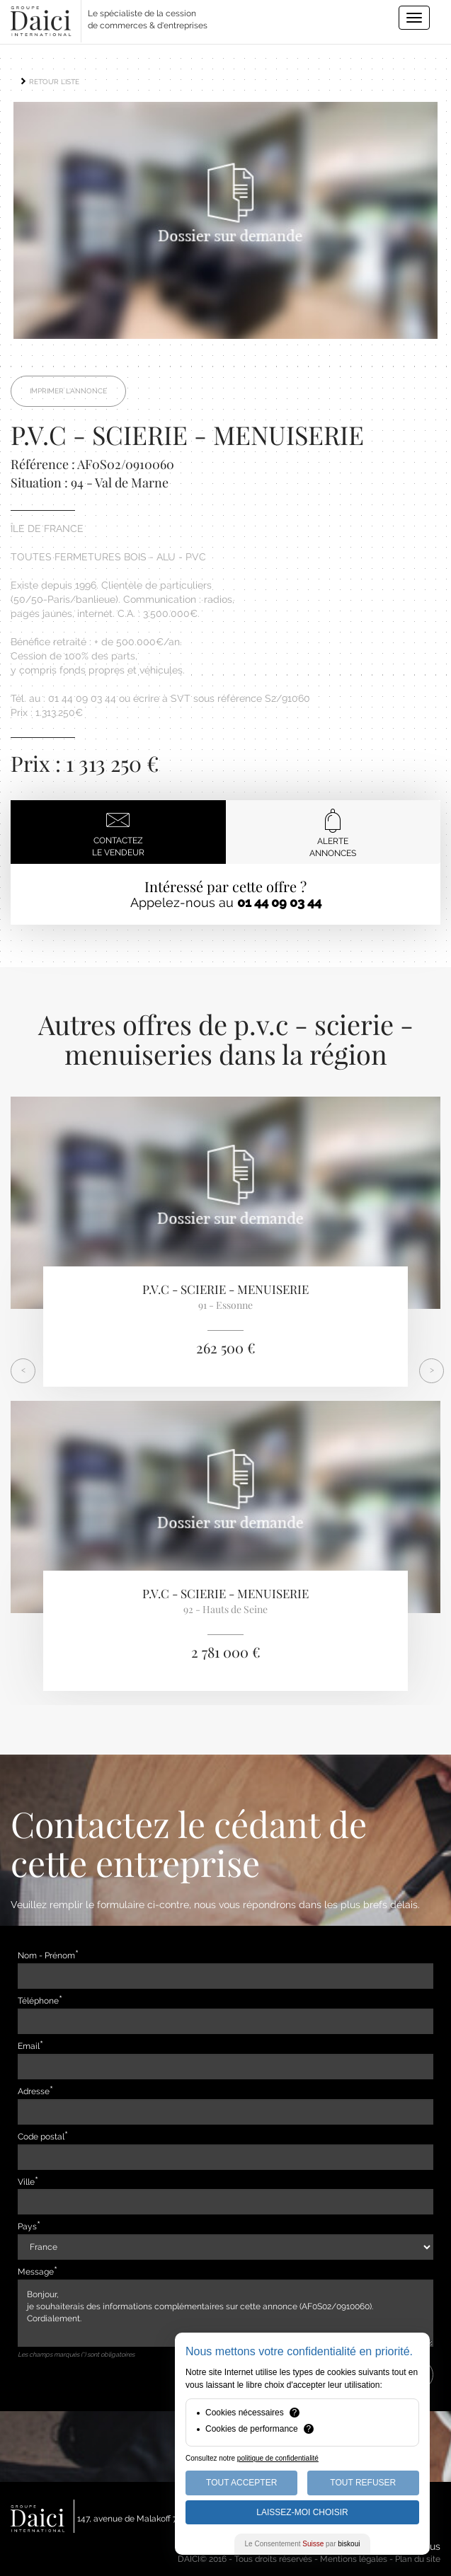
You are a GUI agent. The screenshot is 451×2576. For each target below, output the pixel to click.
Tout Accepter (241, 2483)
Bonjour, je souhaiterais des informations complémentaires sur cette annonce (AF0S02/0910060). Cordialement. (225, 2313)
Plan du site (417, 2559)
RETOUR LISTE (49, 82)
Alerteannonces (332, 833)
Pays (27, 2226)
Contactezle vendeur (118, 832)
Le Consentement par (302, 2544)
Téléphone (38, 2001)
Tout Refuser (363, 2483)
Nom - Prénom (46, 1955)
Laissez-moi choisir (302, 2512)
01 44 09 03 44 (279, 902)
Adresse (34, 2091)
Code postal (41, 2137)
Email (29, 2046)
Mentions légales (353, 2559)
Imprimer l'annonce (68, 391)
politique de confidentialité (278, 2458)
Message (36, 2272)
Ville (26, 2182)
